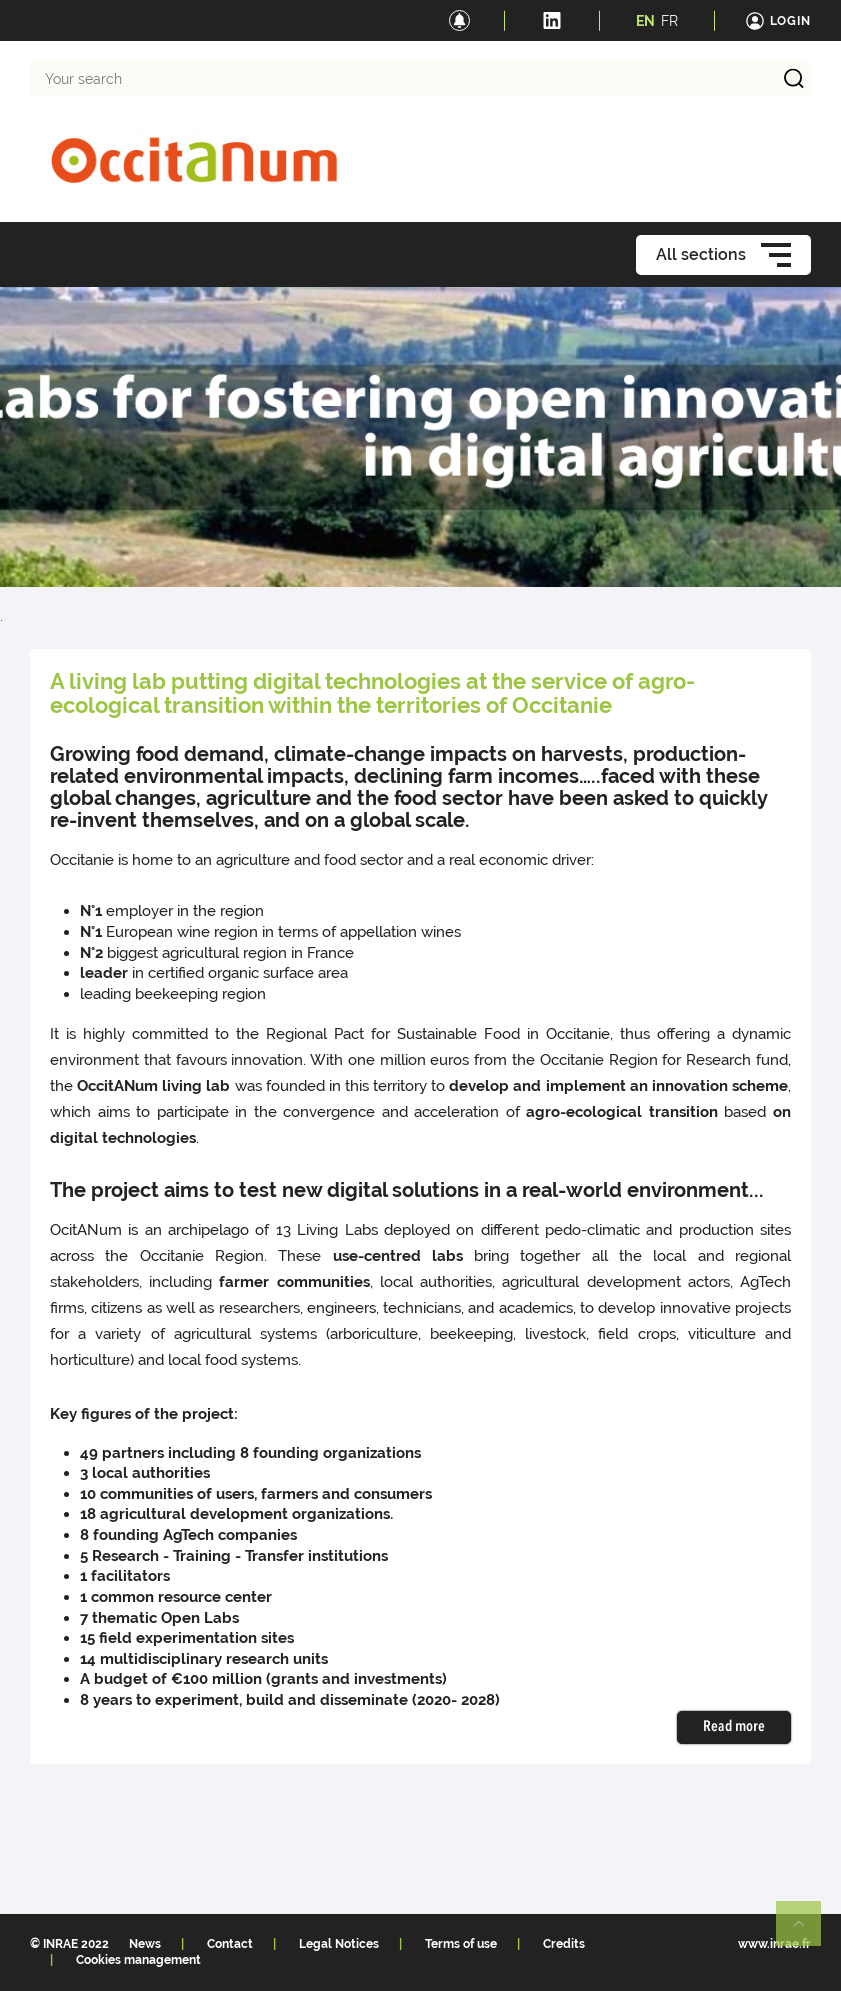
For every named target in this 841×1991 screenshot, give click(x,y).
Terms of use (461, 1944)
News (145, 1944)
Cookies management (138, 1960)
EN (645, 21)
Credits (564, 1944)
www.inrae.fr (774, 1944)
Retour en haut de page (807, 1932)
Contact (230, 1944)
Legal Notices (339, 1944)
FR (669, 21)
